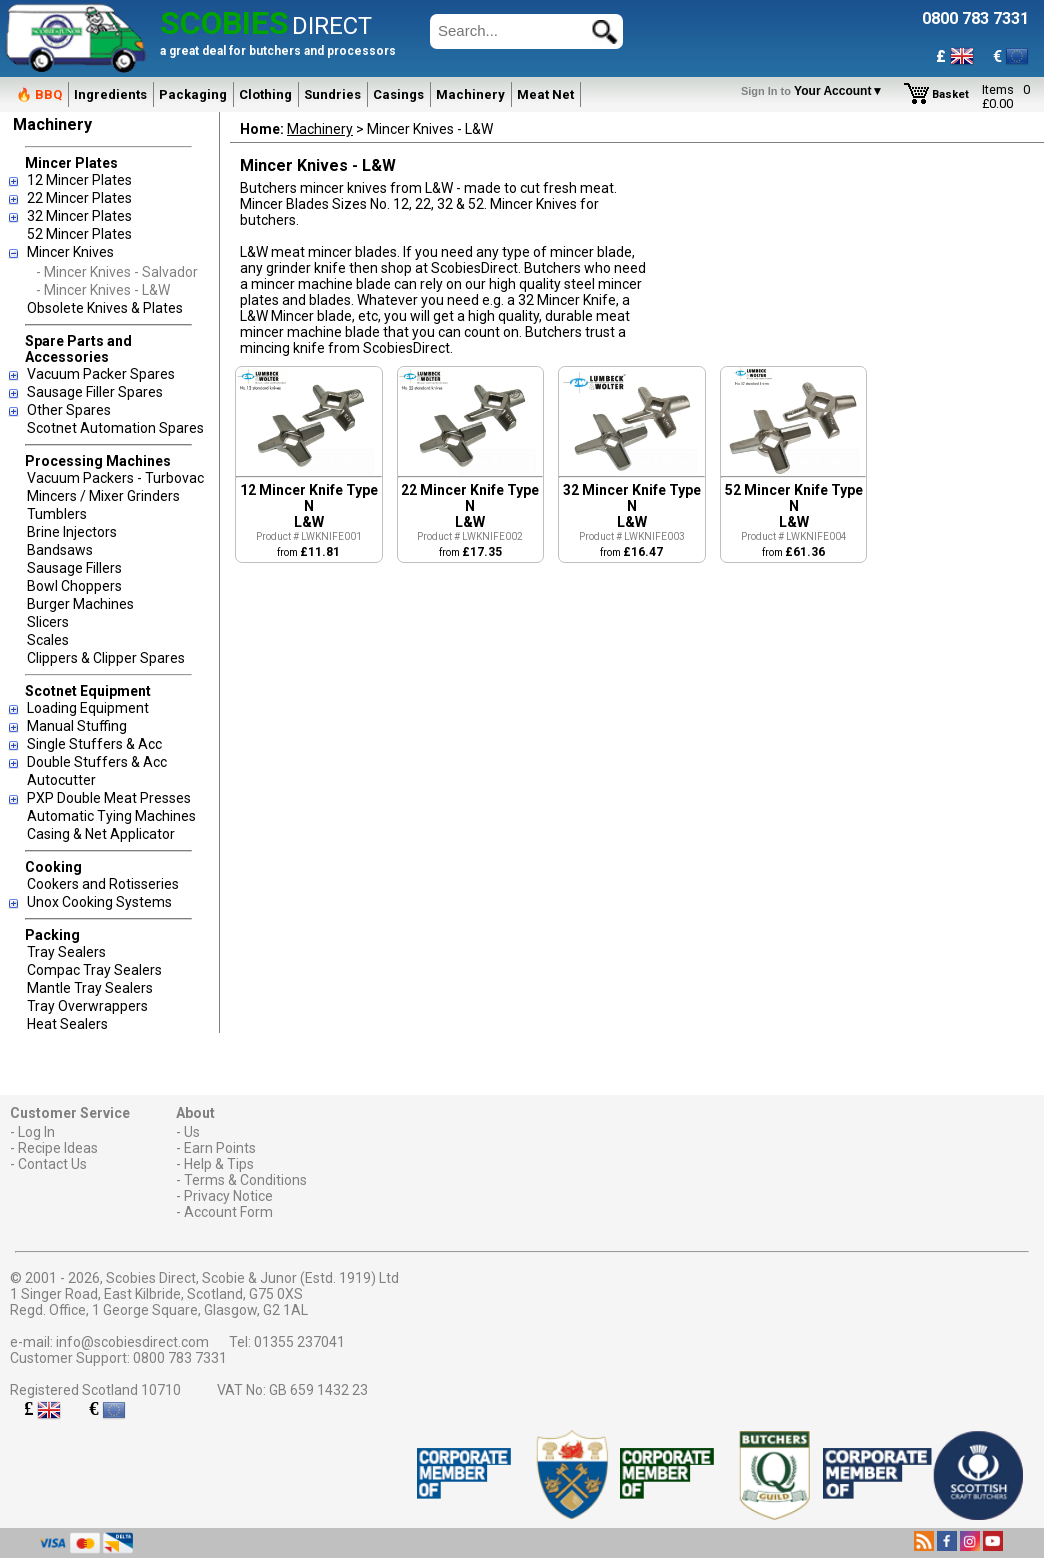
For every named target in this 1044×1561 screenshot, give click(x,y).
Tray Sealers (66, 952)
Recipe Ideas (58, 1148)
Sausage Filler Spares (95, 392)
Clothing (265, 94)
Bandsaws (60, 550)
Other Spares (69, 410)
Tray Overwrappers (87, 1006)
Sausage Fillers (74, 568)
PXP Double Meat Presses (109, 798)
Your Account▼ (815, 91)
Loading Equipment (88, 708)
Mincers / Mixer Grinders (103, 496)
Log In (36, 1132)
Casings (398, 94)
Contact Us (52, 1164)
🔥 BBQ (39, 94)
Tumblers (57, 514)
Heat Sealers (67, 1024)
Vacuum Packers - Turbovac (115, 478)
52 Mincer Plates (79, 234)
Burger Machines (80, 604)
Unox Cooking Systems (99, 902)
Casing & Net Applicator (101, 834)
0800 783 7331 (180, 1358)
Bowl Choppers (74, 586)
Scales (48, 640)
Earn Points (220, 1148)
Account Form (228, 1212)
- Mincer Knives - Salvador (117, 272)
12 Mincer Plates (79, 180)
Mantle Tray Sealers (90, 988)
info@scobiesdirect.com (132, 1342)
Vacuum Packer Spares (101, 374)
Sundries (332, 94)
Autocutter (61, 780)
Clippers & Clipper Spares (106, 658)
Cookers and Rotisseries (103, 884)
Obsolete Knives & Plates (105, 308)
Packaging (193, 94)
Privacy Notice (228, 1196)
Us (192, 1132)
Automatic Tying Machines (111, 816)
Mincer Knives (70, 252)
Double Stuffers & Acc (97, 762)
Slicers (48, 622)
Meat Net (545, 94)
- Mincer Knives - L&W (103, 290)
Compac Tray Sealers (94, 970)
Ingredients (110, 94)
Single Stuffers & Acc (94, 744)
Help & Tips (219, 1164)
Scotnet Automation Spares (115, 428)
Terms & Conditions (245, 1180)
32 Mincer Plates (79, 216)
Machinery (470, 94)
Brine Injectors (72, 532)
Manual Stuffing (77, 726)
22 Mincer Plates (79, 198)
